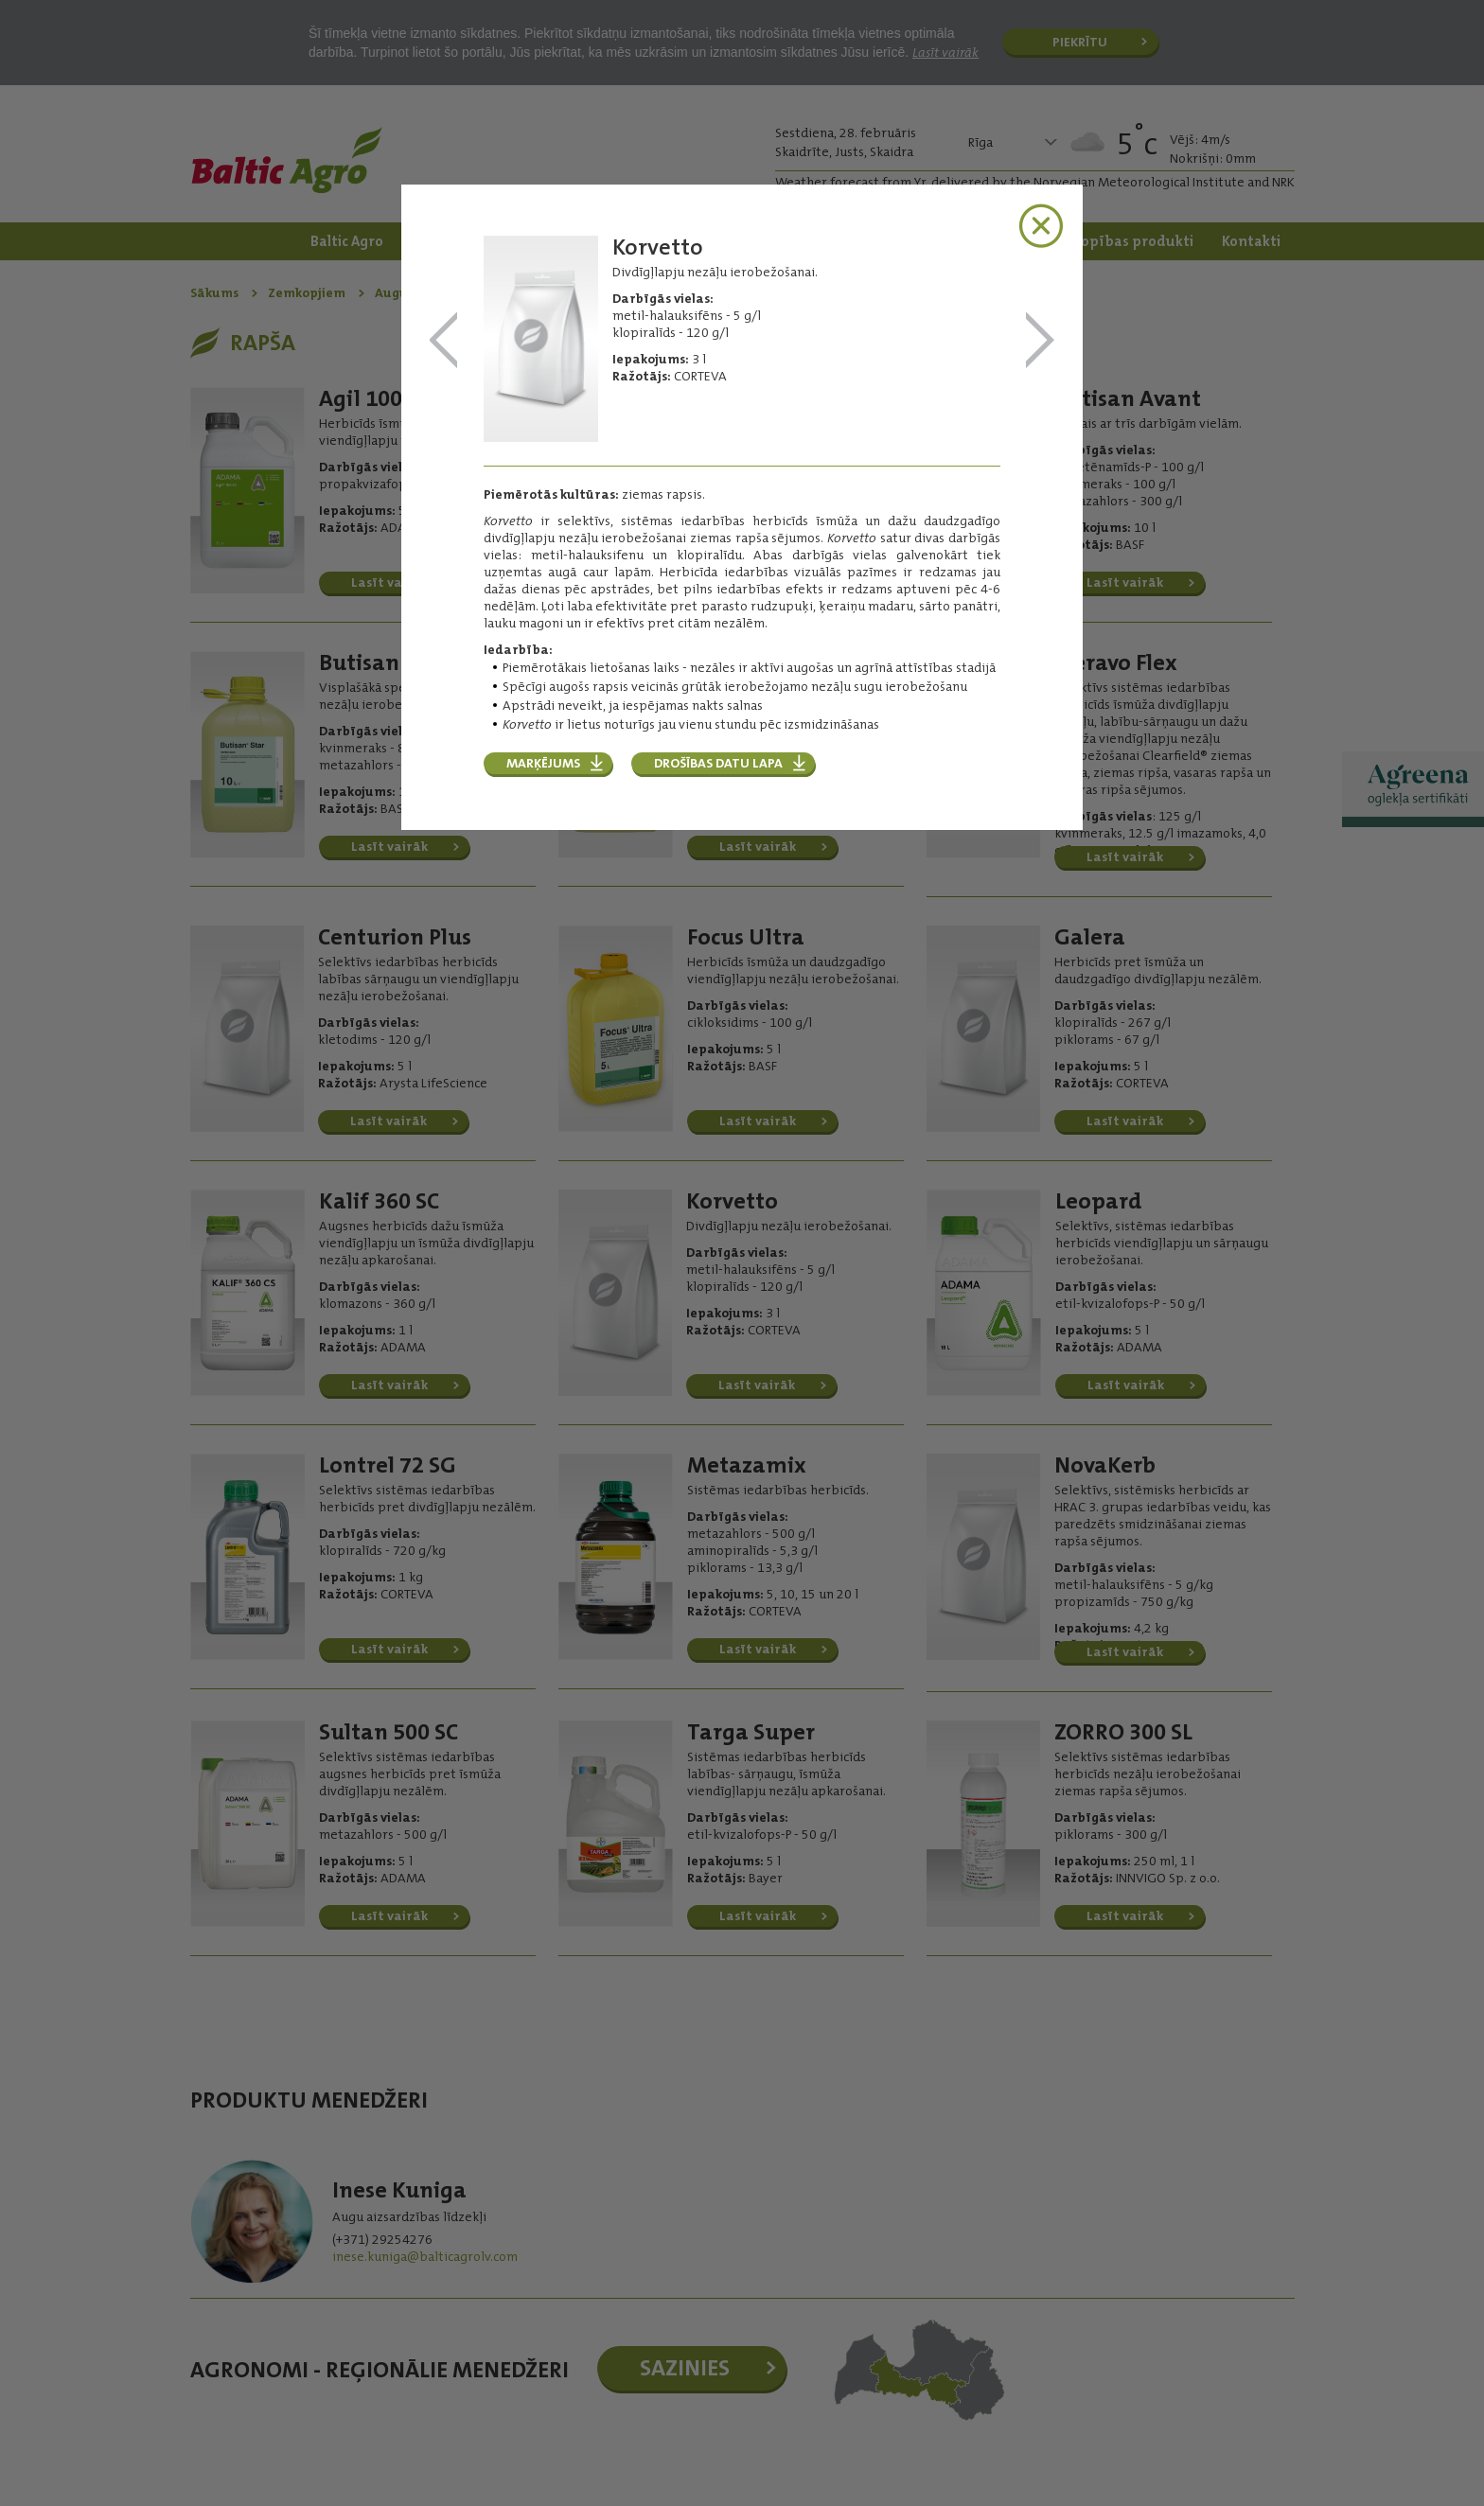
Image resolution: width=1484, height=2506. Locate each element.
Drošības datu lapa (718, 762)
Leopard (1040, 341)
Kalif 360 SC (444, 341)
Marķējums (543, 762)
